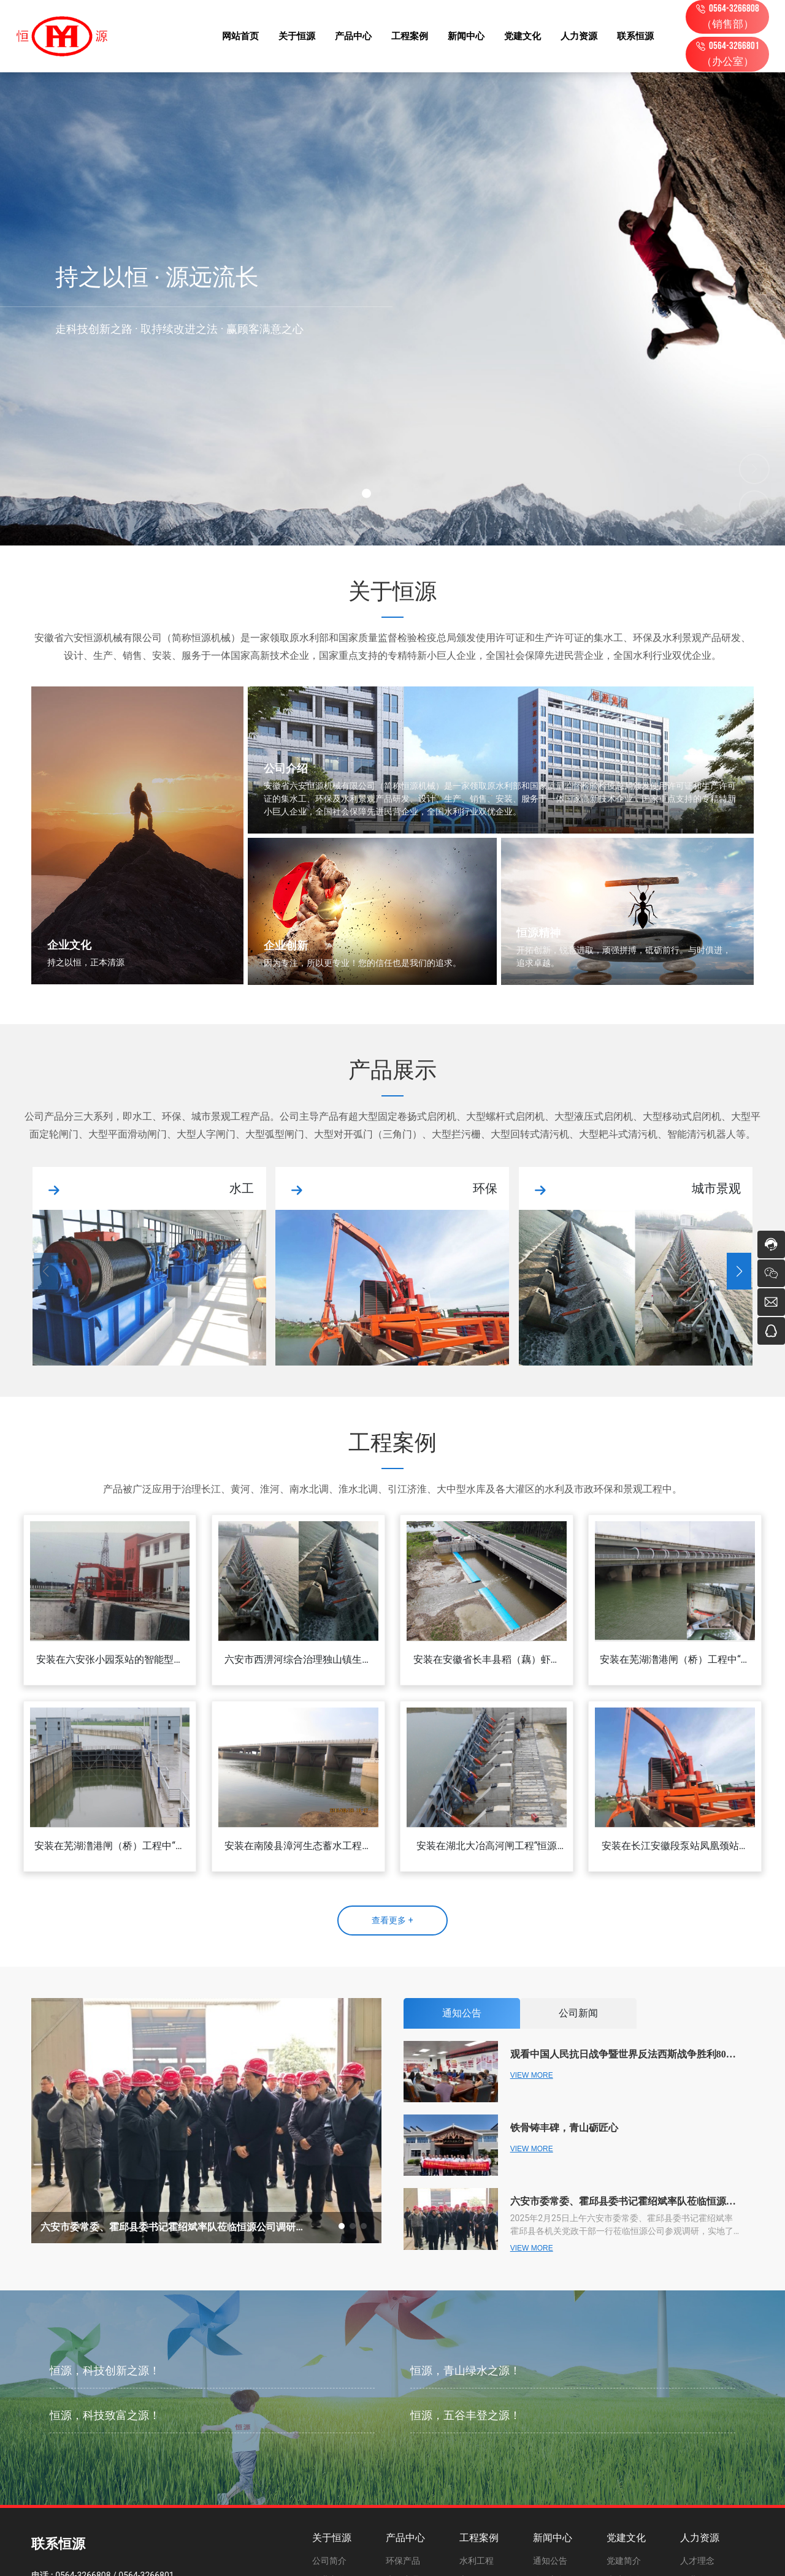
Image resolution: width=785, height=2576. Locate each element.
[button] (366, 493)
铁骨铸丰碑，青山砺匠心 (564, 2127)
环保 (485, 1188)
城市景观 (716, 1188)
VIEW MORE (531, 2075)
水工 (241, 1188)
